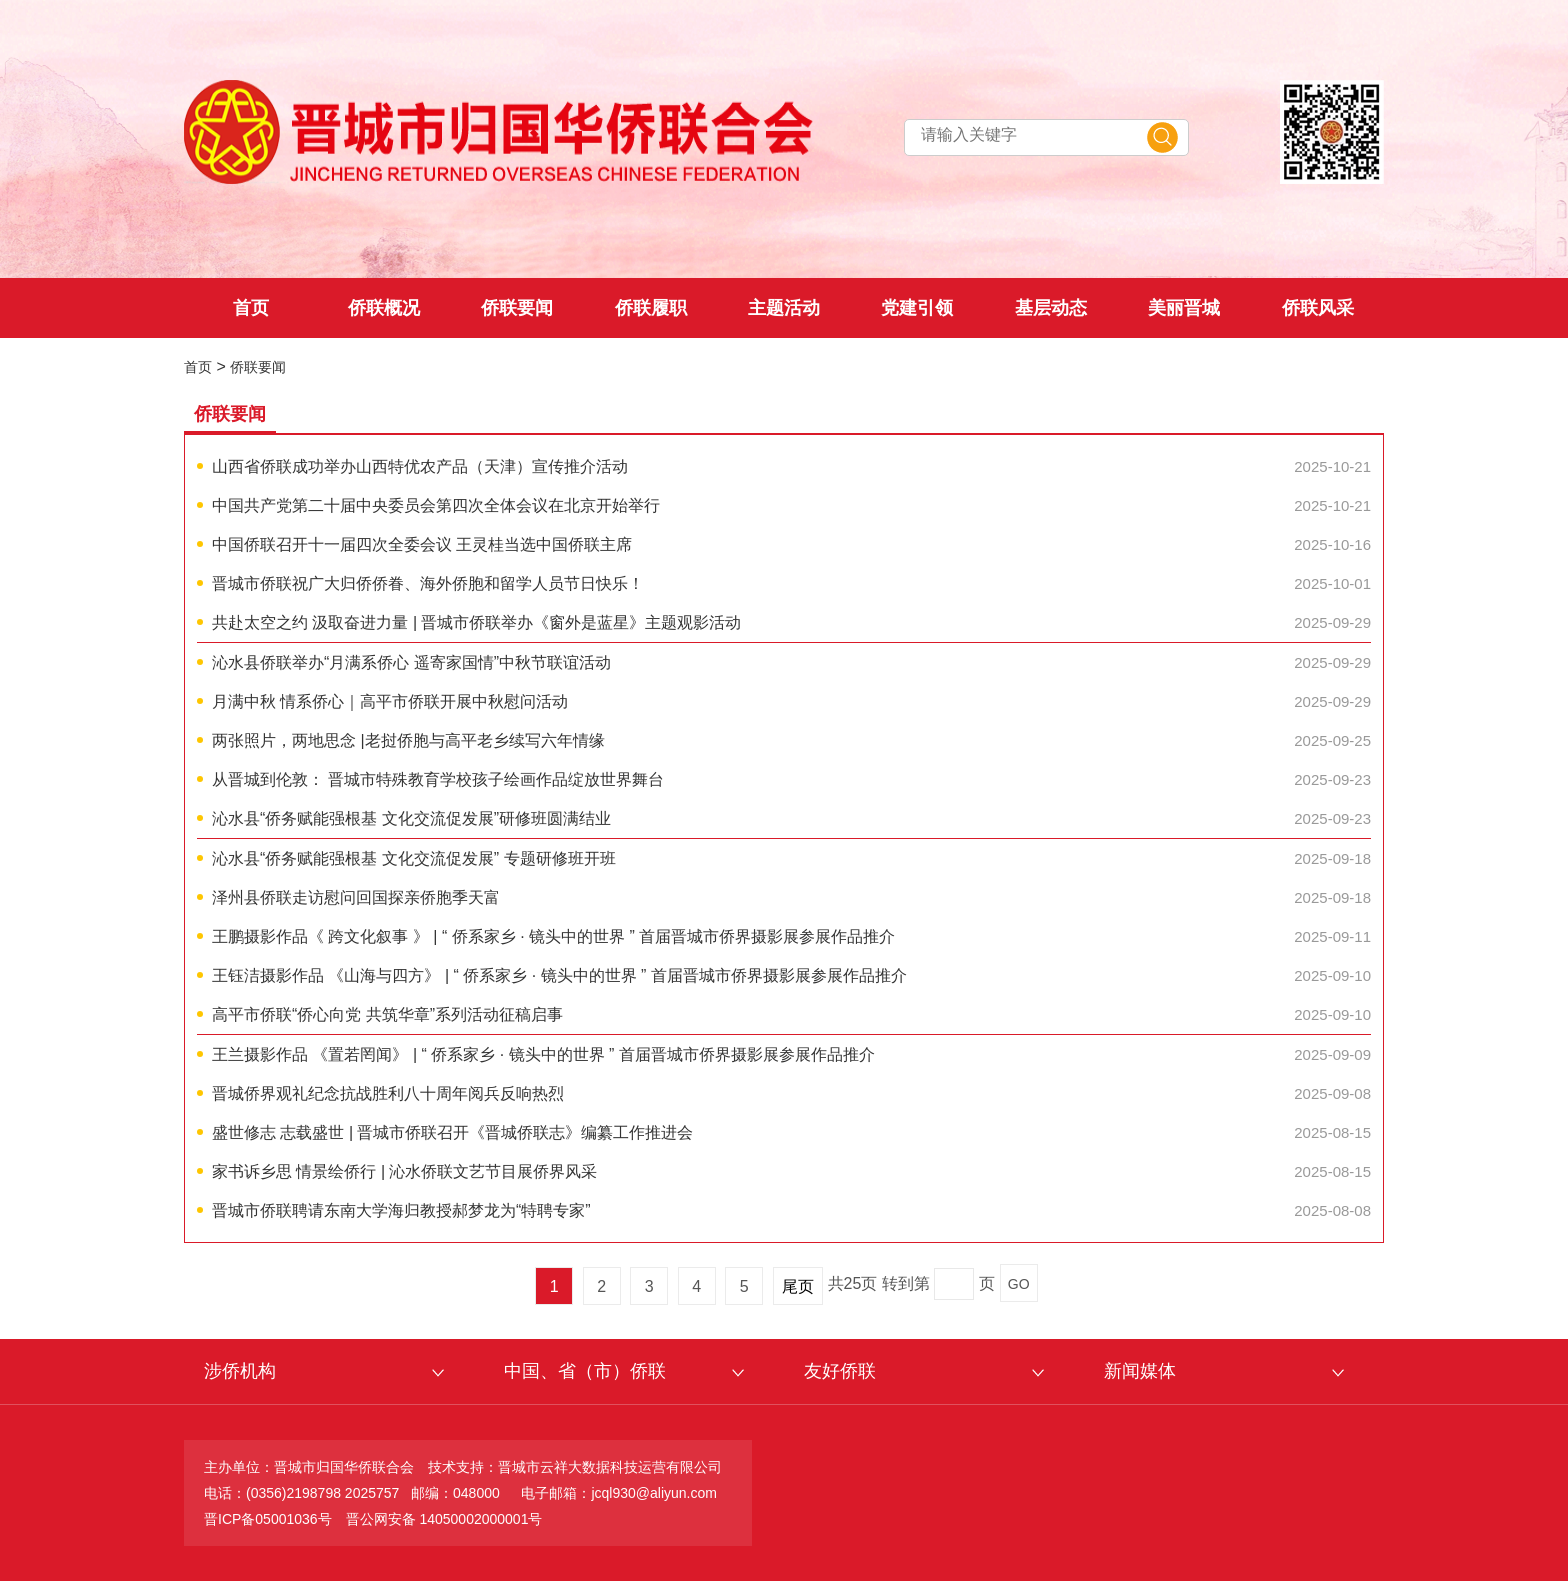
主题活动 (784, 308)
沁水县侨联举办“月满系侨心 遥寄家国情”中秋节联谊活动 (411, 662)
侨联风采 (1318, 308)
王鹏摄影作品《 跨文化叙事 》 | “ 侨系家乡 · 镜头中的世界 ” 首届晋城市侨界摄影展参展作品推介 (553, 936)
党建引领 (917, 308)
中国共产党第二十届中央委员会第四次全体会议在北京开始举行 (436, 505)
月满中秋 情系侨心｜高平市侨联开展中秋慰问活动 (390, 701)
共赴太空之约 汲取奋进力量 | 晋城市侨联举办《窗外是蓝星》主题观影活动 (477, 622)
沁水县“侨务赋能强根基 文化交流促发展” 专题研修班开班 (414, 858)
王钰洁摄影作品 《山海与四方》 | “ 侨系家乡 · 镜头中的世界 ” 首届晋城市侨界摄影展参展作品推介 (559, 975)
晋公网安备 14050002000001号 (444, 1519)
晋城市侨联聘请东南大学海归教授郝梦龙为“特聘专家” (401, 1210)
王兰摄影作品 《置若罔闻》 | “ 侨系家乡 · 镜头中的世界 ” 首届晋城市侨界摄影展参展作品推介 (543, 1054)
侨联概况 (384, 308)
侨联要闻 (517, 308)
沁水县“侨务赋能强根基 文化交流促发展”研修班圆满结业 (411, 818)
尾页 (798, 1286)
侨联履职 (651, 308)
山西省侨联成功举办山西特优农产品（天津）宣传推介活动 (420, 466)
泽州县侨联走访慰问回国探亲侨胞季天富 (356, 897)
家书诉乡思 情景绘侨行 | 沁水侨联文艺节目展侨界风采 (405, 1171)
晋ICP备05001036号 (268, 1519)
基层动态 (1051, 308)
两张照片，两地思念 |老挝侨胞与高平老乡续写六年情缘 (408, 740)
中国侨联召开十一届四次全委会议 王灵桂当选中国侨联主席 (422, 544)
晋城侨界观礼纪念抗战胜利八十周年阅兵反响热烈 (388, 1093)
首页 (251, 308)
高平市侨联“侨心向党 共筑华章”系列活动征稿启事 (387, 1014)
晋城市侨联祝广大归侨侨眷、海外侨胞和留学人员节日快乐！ (428, 583)
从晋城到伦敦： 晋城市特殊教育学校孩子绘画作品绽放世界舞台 (438, 779)
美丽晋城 (1184, 308)
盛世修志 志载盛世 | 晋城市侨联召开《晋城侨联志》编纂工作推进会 (453, 1132)
